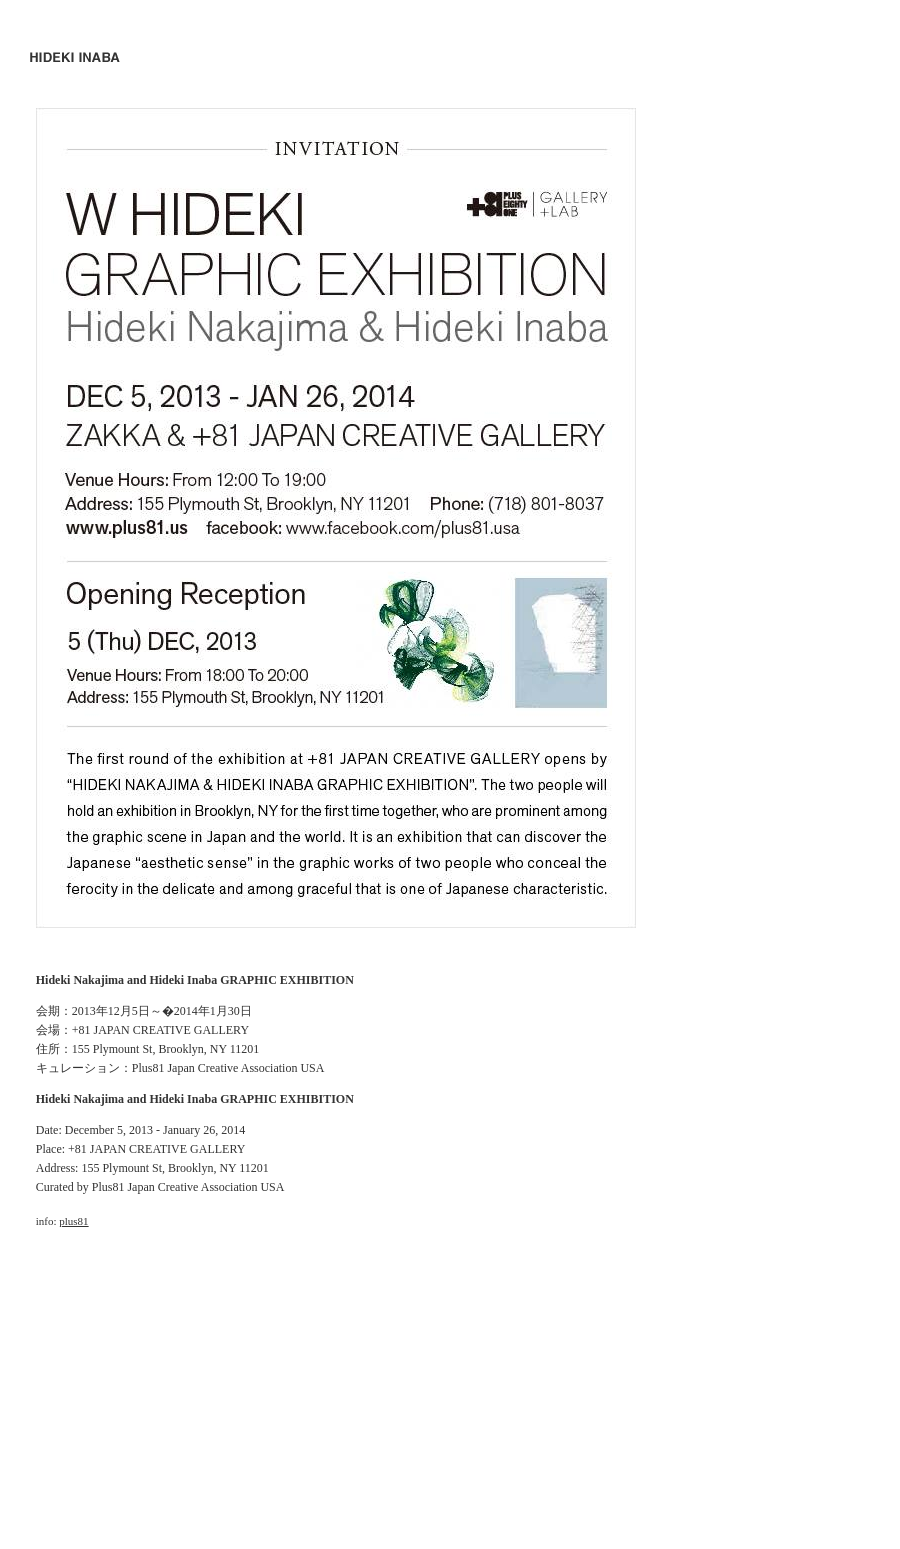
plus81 (73, 1221)
